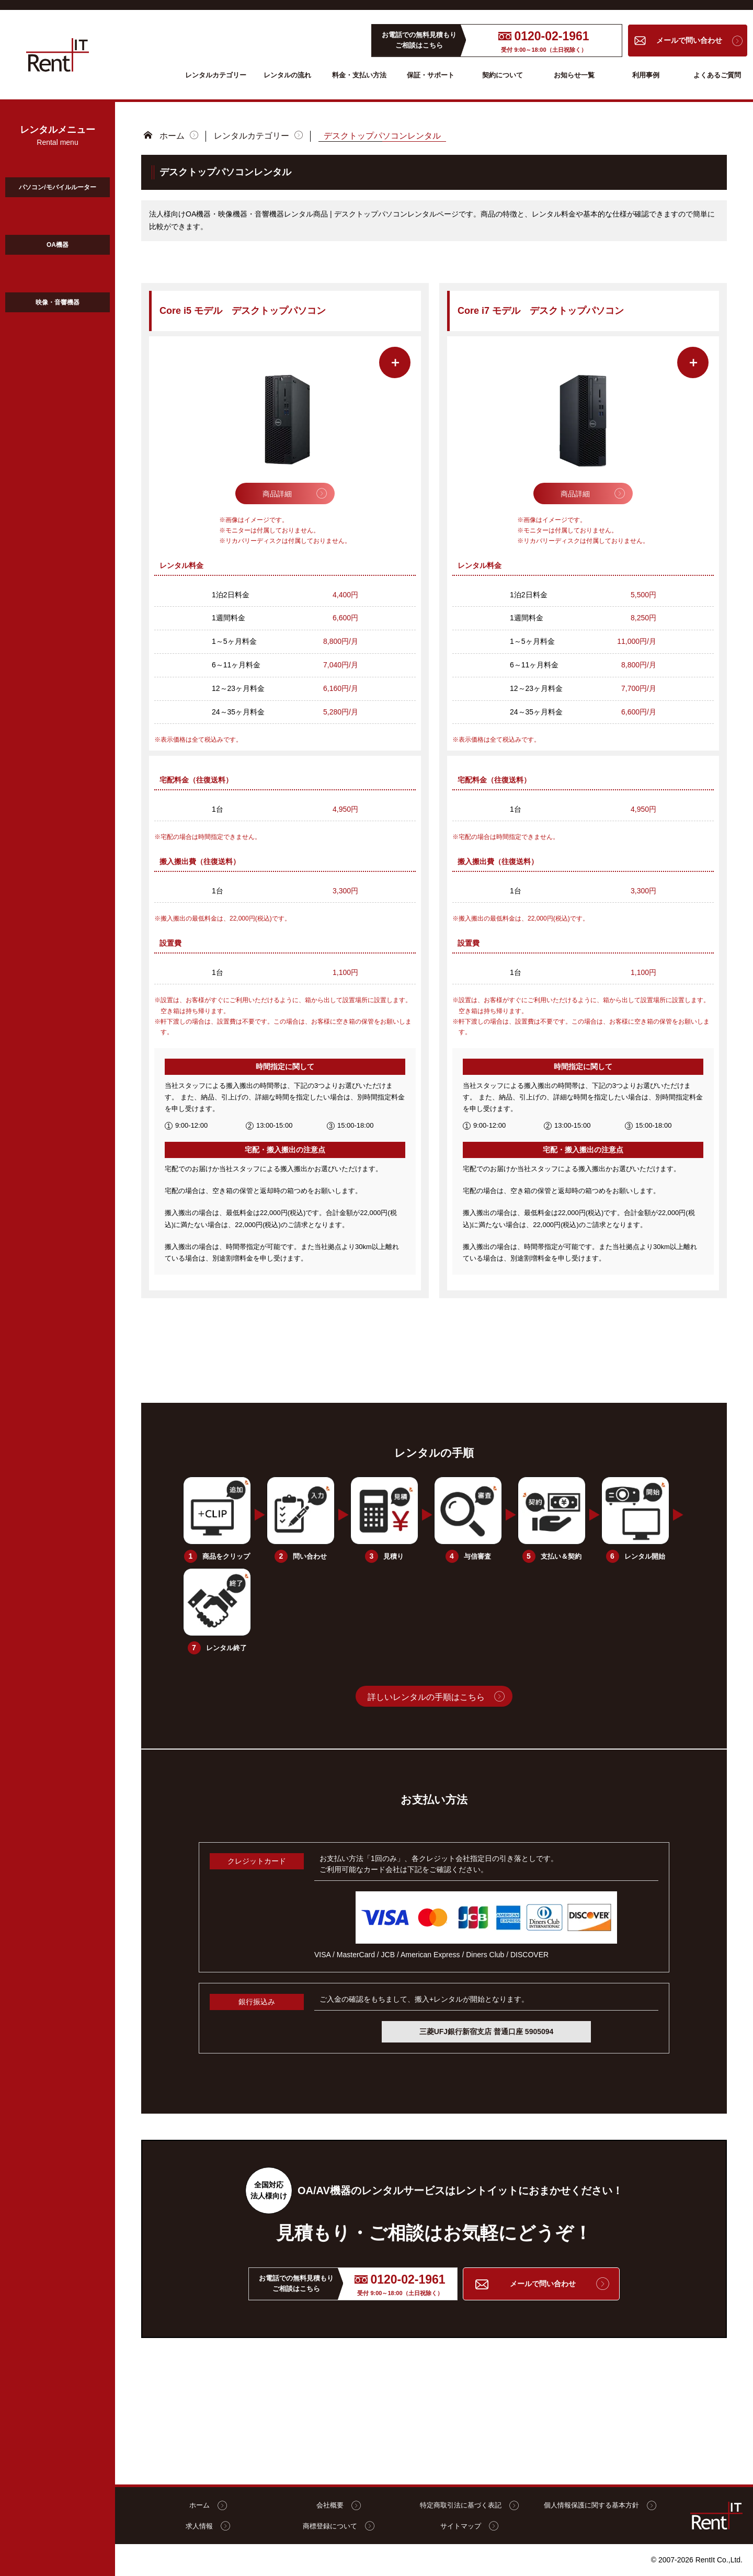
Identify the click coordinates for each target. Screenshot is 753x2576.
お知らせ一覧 (574, 75)
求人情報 (206, 2525)
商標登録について (337, 2525)
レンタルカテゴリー (215, 75)
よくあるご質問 (717, 75)
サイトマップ (468, 2525)
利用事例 (645, 75)
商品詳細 (277, 493)
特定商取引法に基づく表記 (468, 2505)
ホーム (172, 135)
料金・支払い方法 (359, 75)
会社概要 (337, 2505)
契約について (502, 75)
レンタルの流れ (287, 75)
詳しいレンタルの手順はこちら (426, 1696)
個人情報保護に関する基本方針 (599, 2505)
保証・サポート (430, 75)
